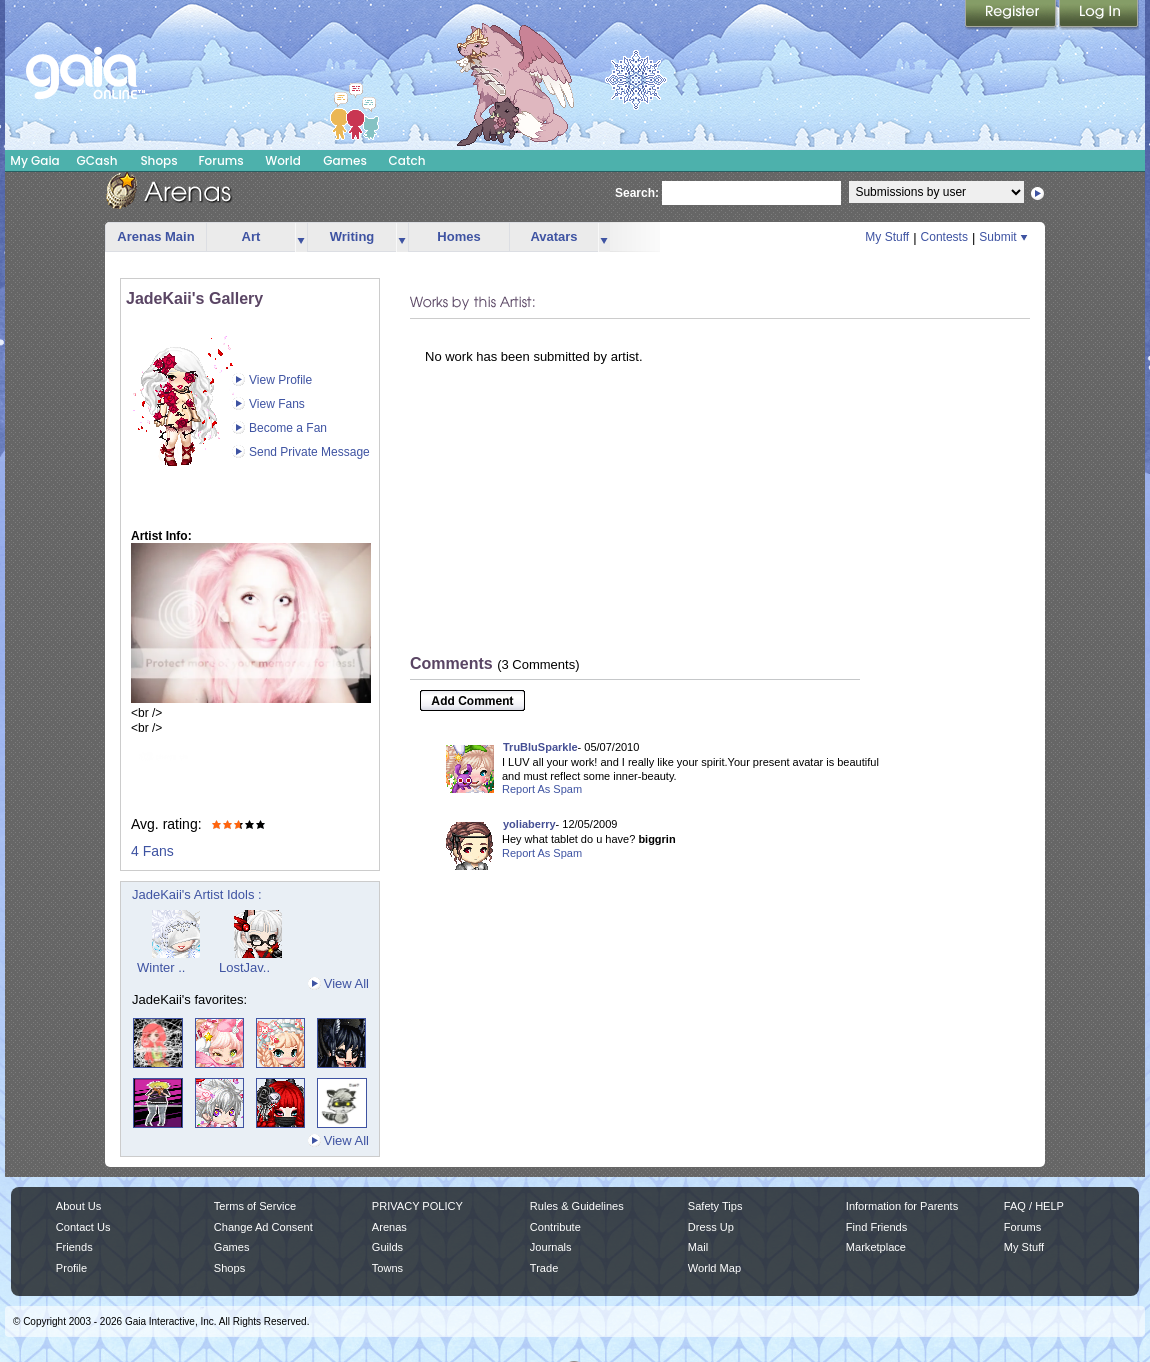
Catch (407, 160)
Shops (158, 160)
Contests (944, 237)
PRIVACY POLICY (417, 1206)
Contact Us (83, 1227)
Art (251, 236)
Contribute (555, 1227)
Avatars (553, 236)
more (301, 237)
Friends (74, 1247)
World (283, 160)
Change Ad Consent (263, 1227)
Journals (551, 1247)
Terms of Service (255, 1206)
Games (345, 160)
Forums (220, 160)
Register (1012, 15)
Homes (458, 236)
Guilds (387, 1247)
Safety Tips (715, 1206)
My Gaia (34, 160)
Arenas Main (155, 236)
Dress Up (711, 1227)
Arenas (389, 1227)
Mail (698, 1247)
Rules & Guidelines (577, 1206)
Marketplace (876, 1247)
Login (1099, 15)
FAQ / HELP (1034, 1206)
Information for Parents (902, 1206)
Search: (637, 193)
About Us (78, 1206)
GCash (97, 160)
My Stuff (887, 237)
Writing (352, 236)
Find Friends (876, 1227)
